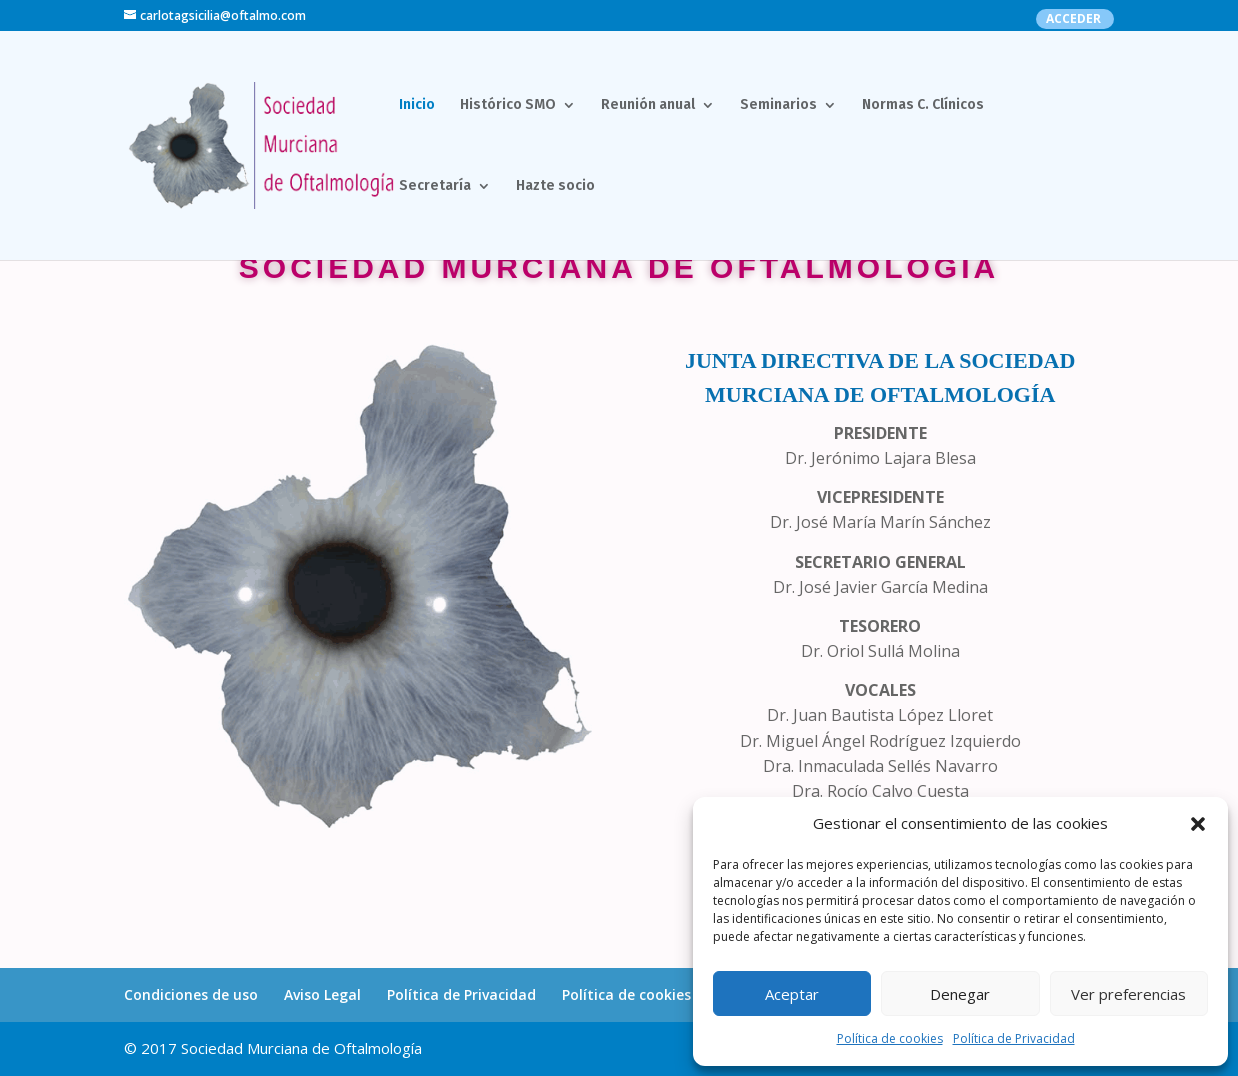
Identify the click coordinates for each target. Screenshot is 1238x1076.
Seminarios (778, 105)
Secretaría (435, 186)
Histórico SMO (508, 105)
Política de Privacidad (1014, 1038)
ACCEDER (1073, 20)
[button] (1198, 824)
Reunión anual (648, 105)
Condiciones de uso (191, 994)
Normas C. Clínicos (923, 105)
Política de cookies (890, 1038)
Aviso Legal (322, 994)
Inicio (417, 105)
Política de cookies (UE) (642, 994)
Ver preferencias (1128, 994)
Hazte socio (555, 186)
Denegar (960, 994)
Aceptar (792, 994)
